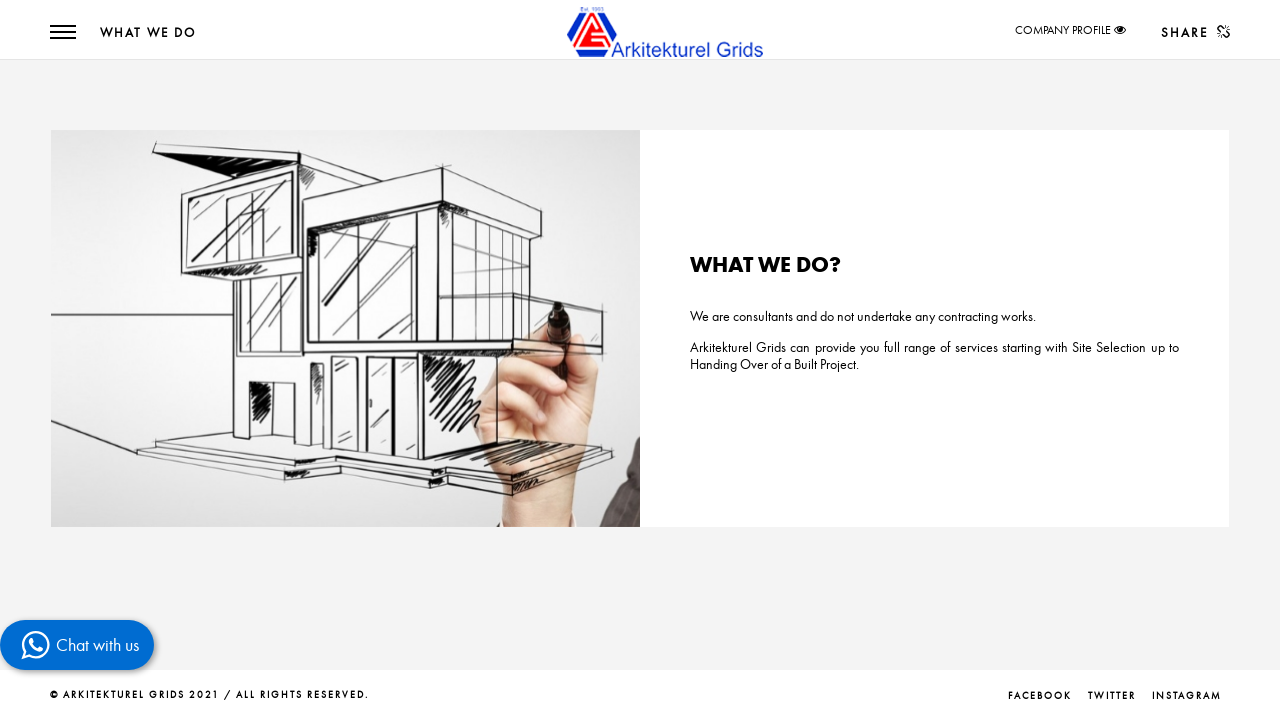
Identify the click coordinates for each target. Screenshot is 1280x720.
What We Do (148, 33)
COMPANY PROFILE (1063, 30)
